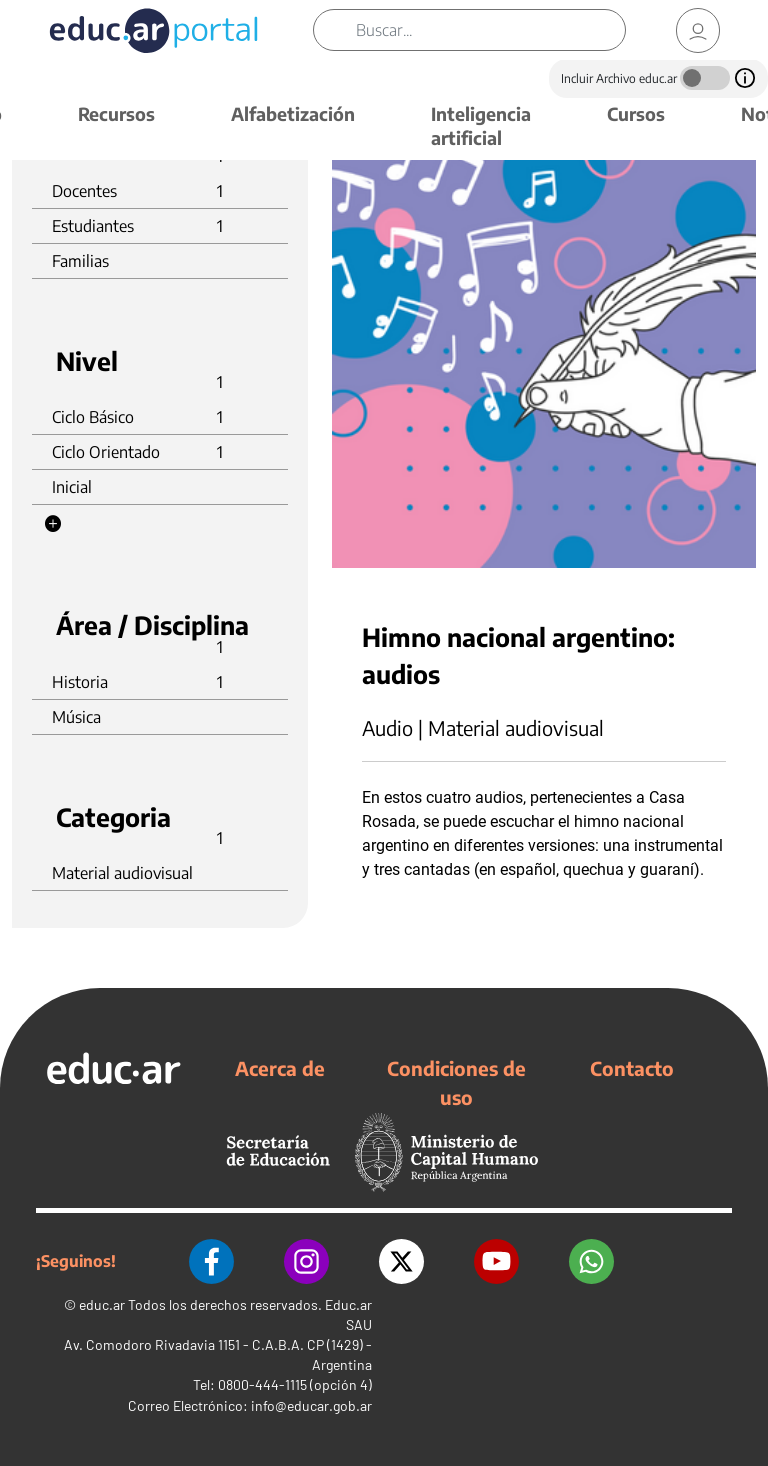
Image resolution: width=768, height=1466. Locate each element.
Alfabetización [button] (293, 113)
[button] (53, 524)
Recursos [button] (116, 113)
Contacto (632, 1068)
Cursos (636, 113)
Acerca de (280, 1068)
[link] (698, 30)
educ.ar (102, 1304)
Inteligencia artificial (481, 125)
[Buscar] (490, 30)
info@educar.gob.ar (311, 1405)
